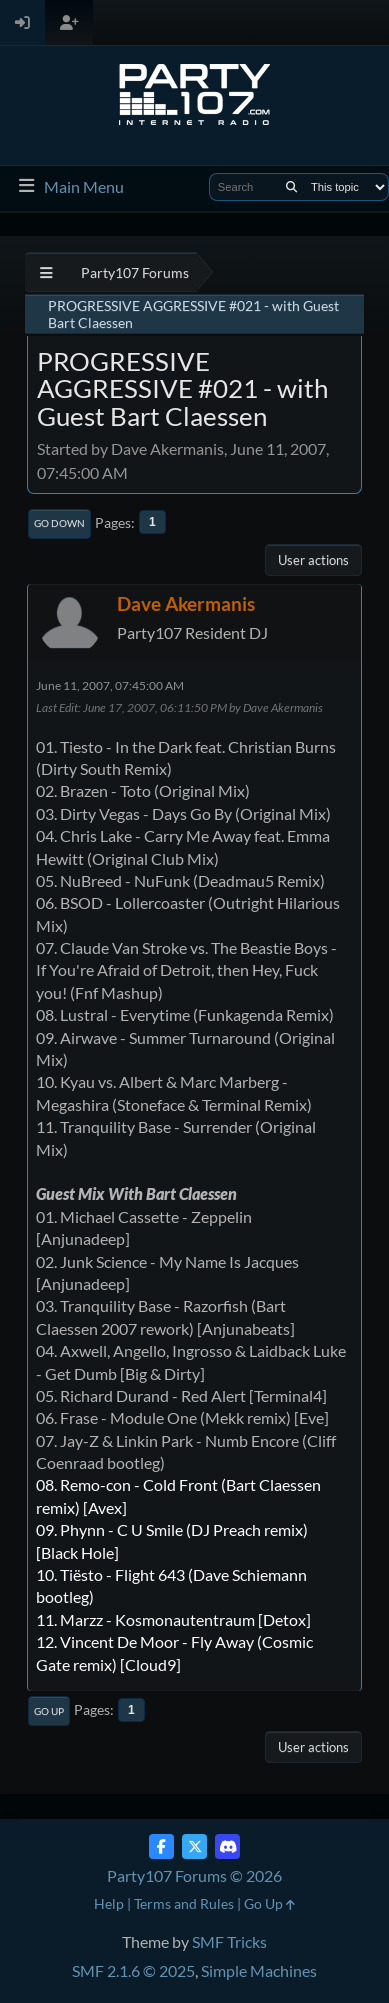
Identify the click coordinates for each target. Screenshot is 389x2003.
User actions (313, 560)
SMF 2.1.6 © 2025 (133, 1970)
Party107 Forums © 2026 (194, 1875)
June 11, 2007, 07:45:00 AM (110, 685)
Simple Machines (259, 1970)
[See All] (46, 272)
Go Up (49, 1711)
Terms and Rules (184, 1903)
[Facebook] (161, 1846)
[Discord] (227, 1846)
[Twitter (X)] (194, 1846)
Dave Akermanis (186, 603)
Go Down (59, 523)
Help (109, 1903)
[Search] (291, 187)
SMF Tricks (229, 1941)
